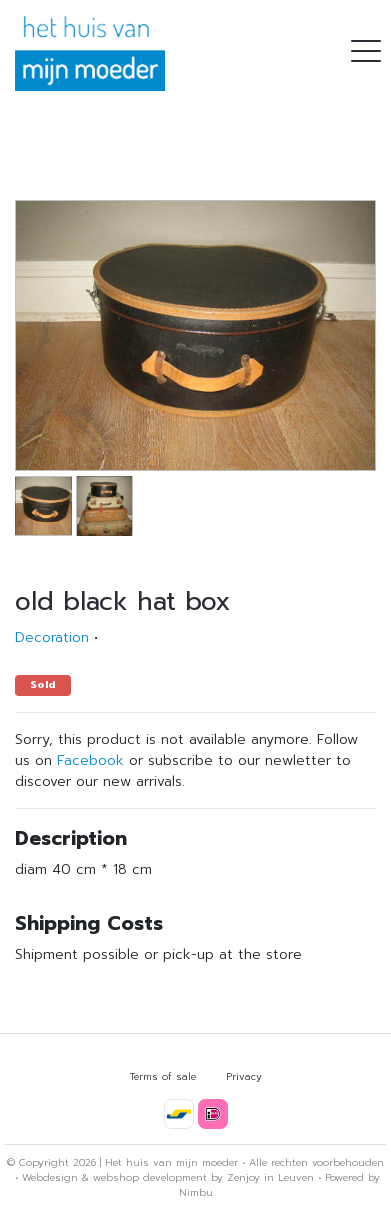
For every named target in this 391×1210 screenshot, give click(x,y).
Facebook (90, 760)
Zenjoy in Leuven (270, 1177)
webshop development (150, 1177)
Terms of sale (163, 1076)
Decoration (52, 637)
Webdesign (50, 1177)
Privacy (244, 1076)
